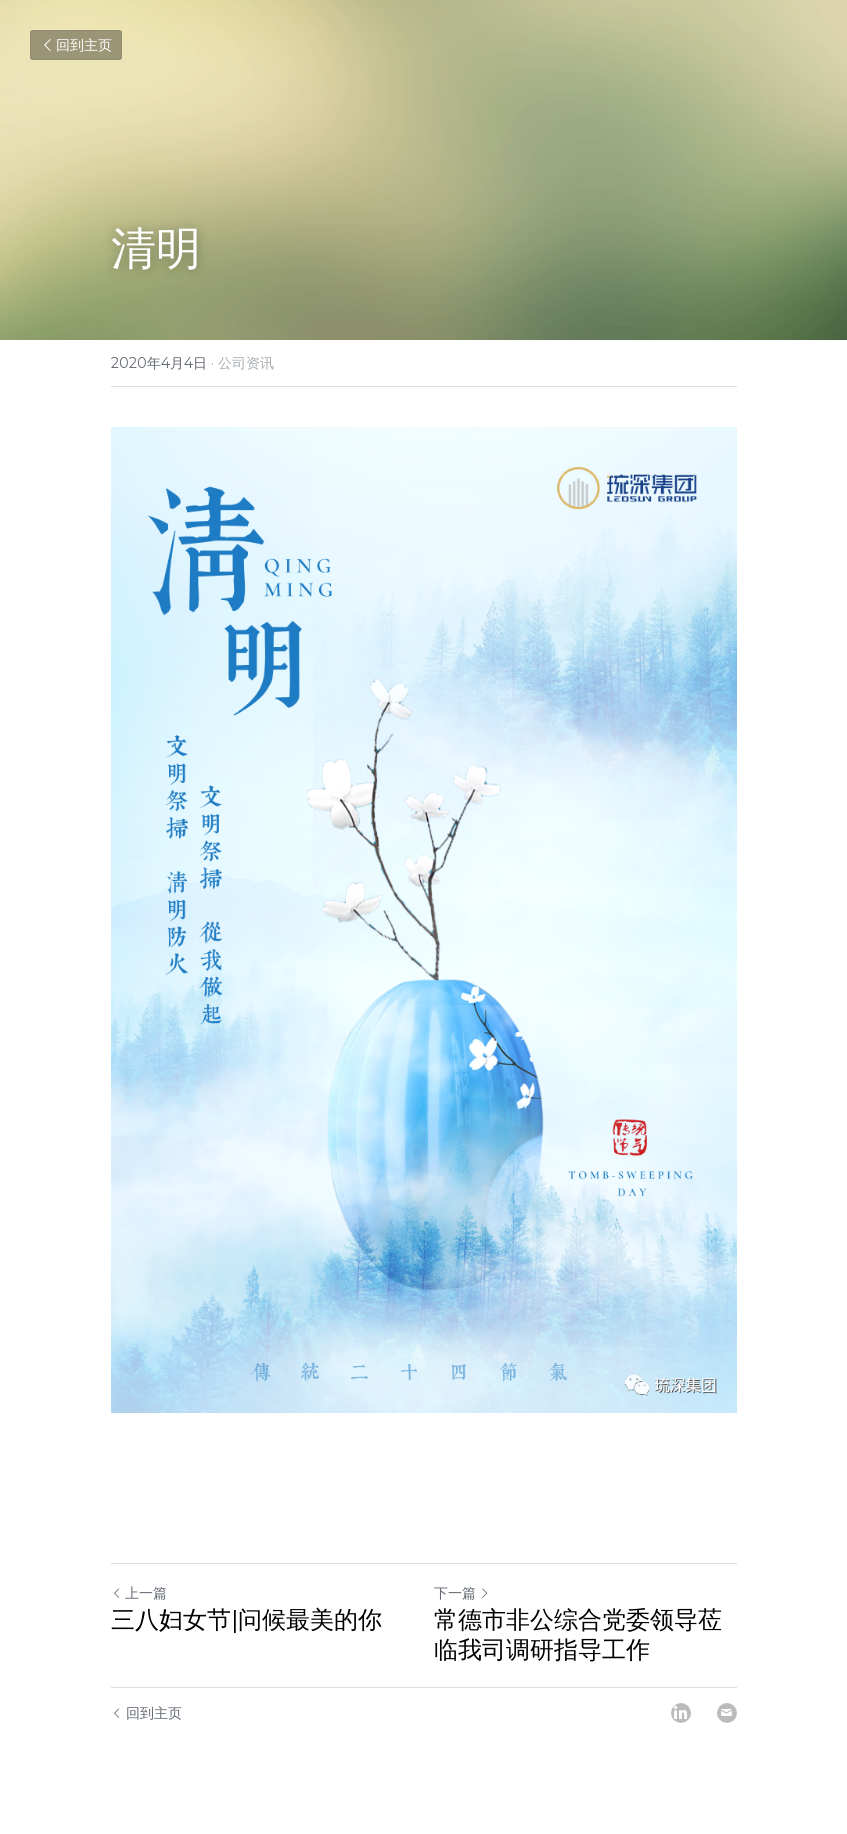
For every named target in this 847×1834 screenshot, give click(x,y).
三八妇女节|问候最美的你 (246, 1619)
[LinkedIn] (681, 1713)
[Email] (727, 1713)
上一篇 (139, 1593)
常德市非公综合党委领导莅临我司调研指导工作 (578, 1634)
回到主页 (76, 45)
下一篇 (462, 1593)
